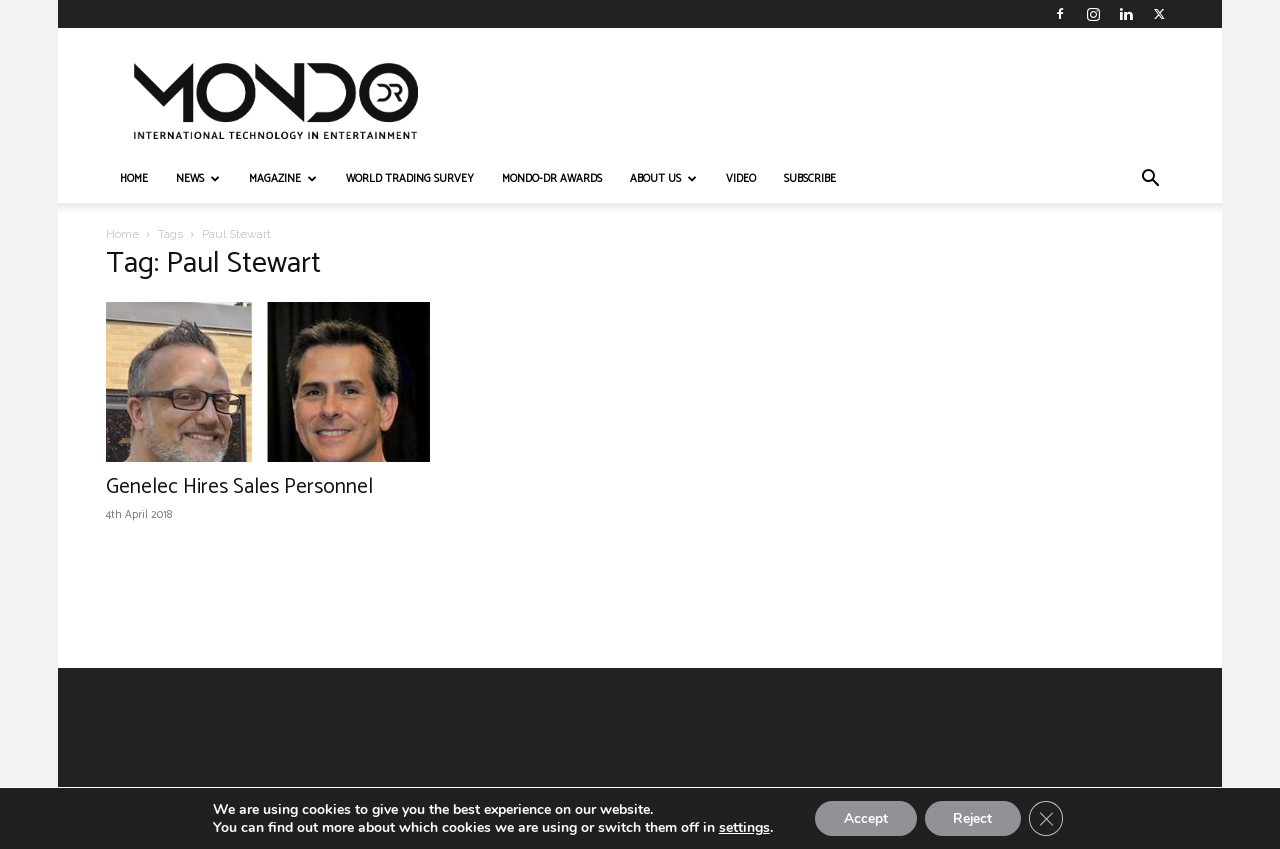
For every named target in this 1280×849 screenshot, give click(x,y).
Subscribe (810, 179)
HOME (134, 179)
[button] (1150, 180)
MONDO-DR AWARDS (552, 179)
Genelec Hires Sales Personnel (239, 487)
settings (740, 827)
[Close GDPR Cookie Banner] (1049, 818)
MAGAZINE (283, 179)
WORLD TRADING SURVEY (410, 179)
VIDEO (741, 179)
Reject (973, 817)
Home (122, 234)
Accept (863, 817)
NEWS (198, 179)
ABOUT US (663, 179)
